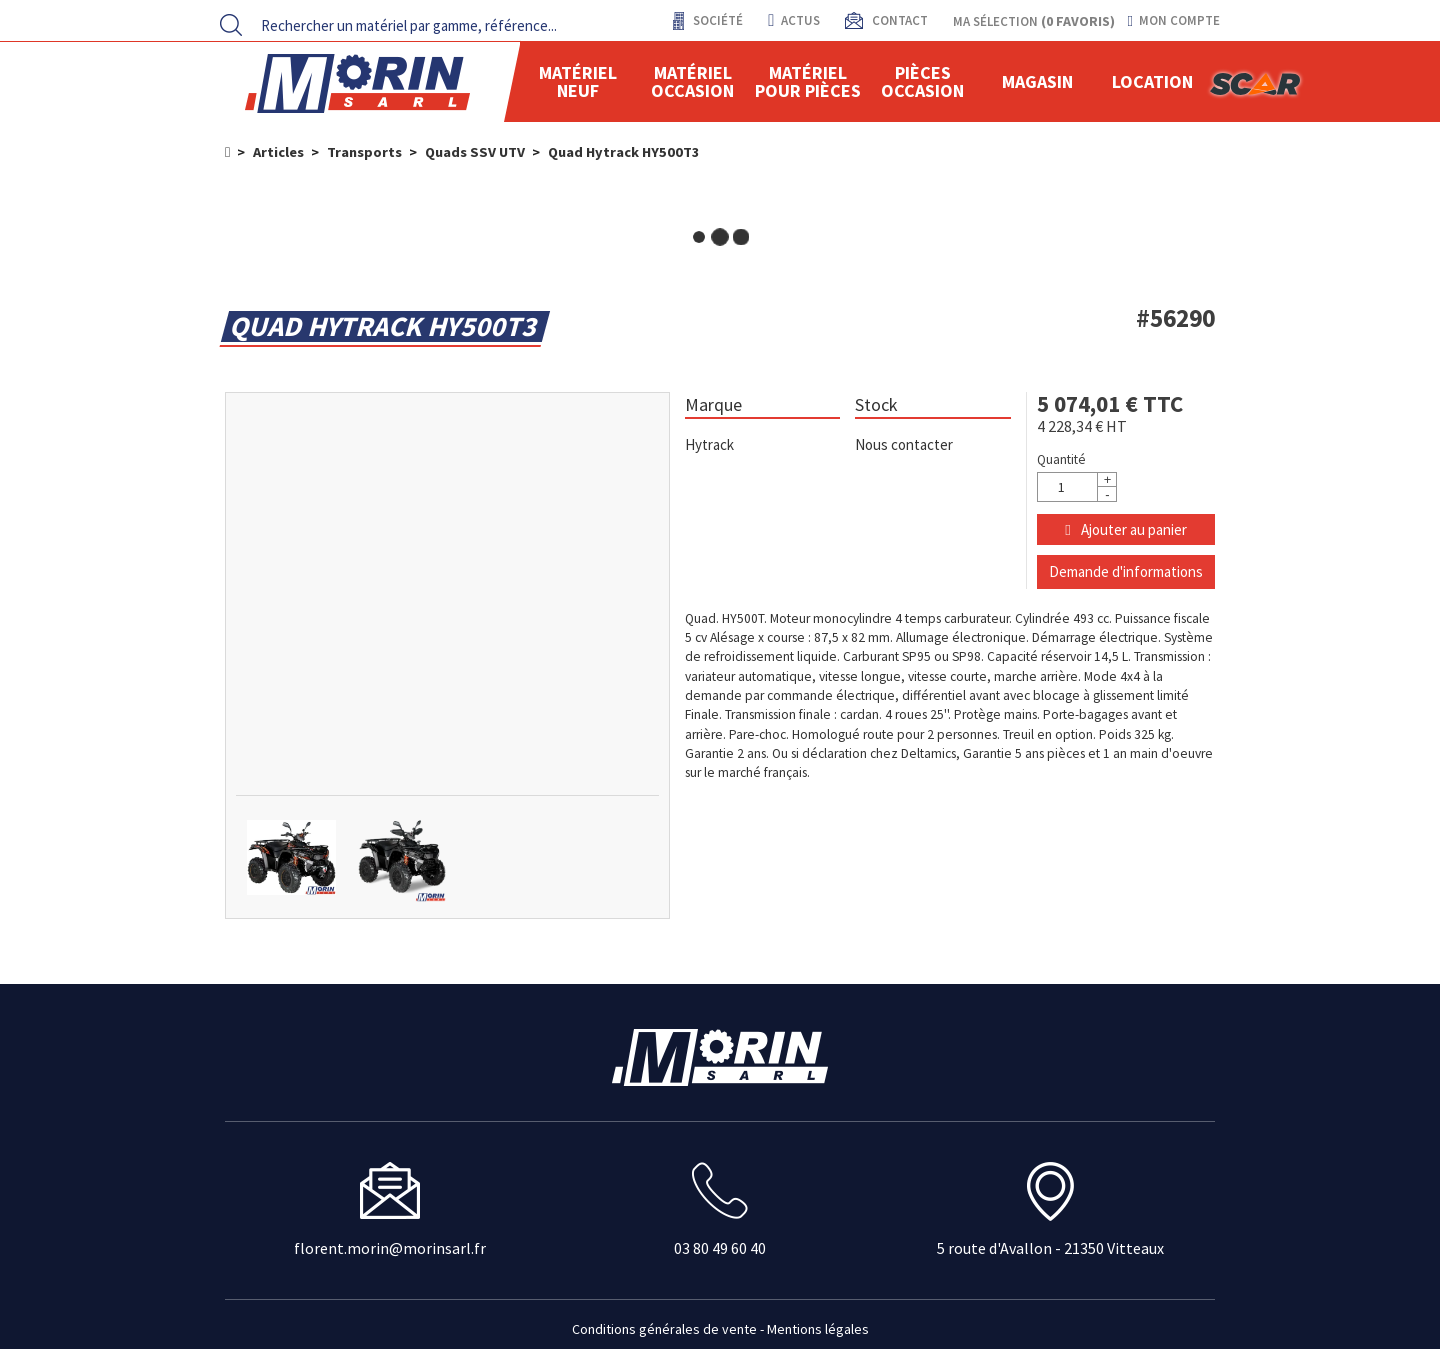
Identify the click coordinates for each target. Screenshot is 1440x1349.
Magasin (1037, 81)
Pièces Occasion (922, 81)
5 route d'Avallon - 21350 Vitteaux (1050, 1248)
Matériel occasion (692, 81)
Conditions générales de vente (664, 1329)
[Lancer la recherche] (231, 25)
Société (716, 20)
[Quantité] (1077, 487)
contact (898, 20)
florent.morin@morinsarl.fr (390, 1248)
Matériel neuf (578, 81)
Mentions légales (818, 1329)
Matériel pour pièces (808, 81)
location (1152, 81)
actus (793, 20)
